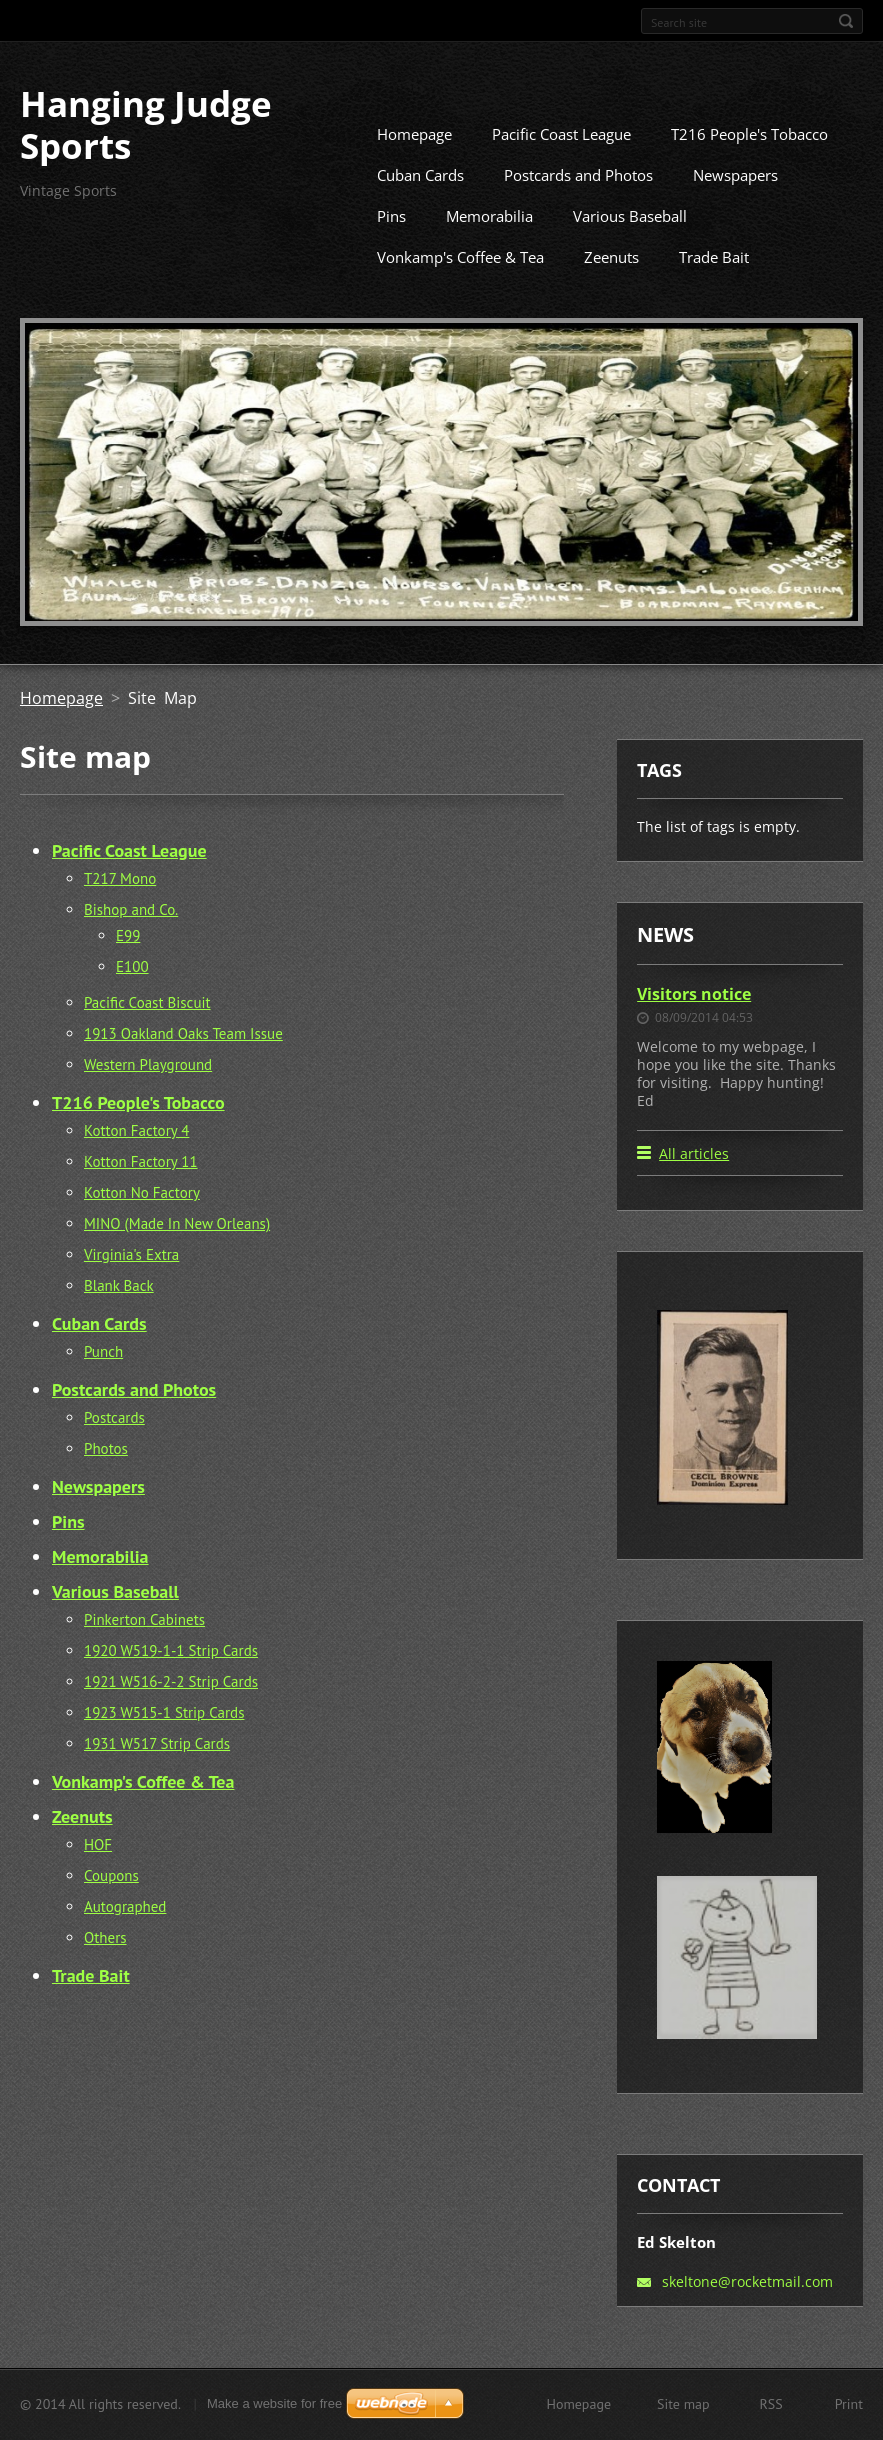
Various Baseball (630, 246)
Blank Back (119, 1315)
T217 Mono (120, 908)
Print (849, 2411)
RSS (771, 2411)
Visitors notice (694, 1023)
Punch (103, 1381)
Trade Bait (714, 287)
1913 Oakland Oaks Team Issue (183, 1063)
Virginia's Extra (131, 1284)
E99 (128, 965)
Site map (683, 2411)
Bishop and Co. (131, 939)
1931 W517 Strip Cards (157, 1773)
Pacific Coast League (561, 164)
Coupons (111, 1905)
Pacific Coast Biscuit (147, 1032)
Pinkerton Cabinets (144, 1649)
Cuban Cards (420, 205)
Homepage (414, 164)
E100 (132, 996)
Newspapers (735, 205)
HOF (98, 1874)
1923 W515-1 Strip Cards (164, 1742)
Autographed (125, 1936)
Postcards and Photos (578, 205)
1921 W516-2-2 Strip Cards (171, 1711)
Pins (391, 246)
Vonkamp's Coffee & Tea (460, 287)
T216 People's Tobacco (749, 164)
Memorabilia (489, 246)
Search (846, 21)
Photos (106, 1478)
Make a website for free (274, 2410)
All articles (694, 1183)
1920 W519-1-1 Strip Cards (171, 1680)
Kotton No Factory (142, 1222)
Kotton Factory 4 (136, 1160)
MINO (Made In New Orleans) (177, 1253)
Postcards (114, 1447)
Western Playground (148, 1094)
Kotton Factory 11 (141, 1191)
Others (105, 1967)
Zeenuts (611, 287)
